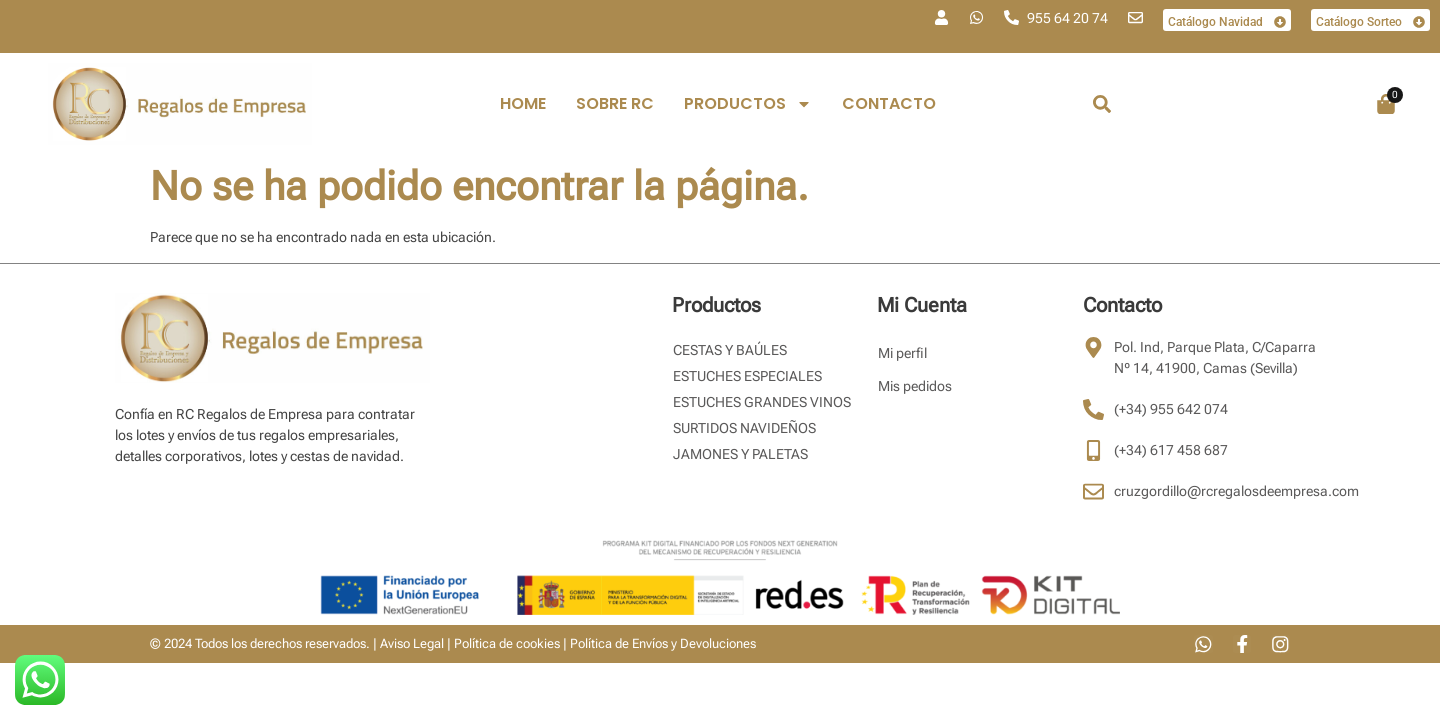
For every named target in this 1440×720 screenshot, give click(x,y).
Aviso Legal (412, 644)
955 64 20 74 (1067, 18)
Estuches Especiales (747, 376)
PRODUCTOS (748, 104)
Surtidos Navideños (744, 428)
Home (523, 103)
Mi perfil (902, 353)
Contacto (889, 103)
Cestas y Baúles (730, 350)
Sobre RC (615, 103)
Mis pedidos (915, 386)
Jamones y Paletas (740, 454)
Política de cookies (507, 644)
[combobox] (1158, 104)
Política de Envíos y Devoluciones (663, 644)
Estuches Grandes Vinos (762, 402)
